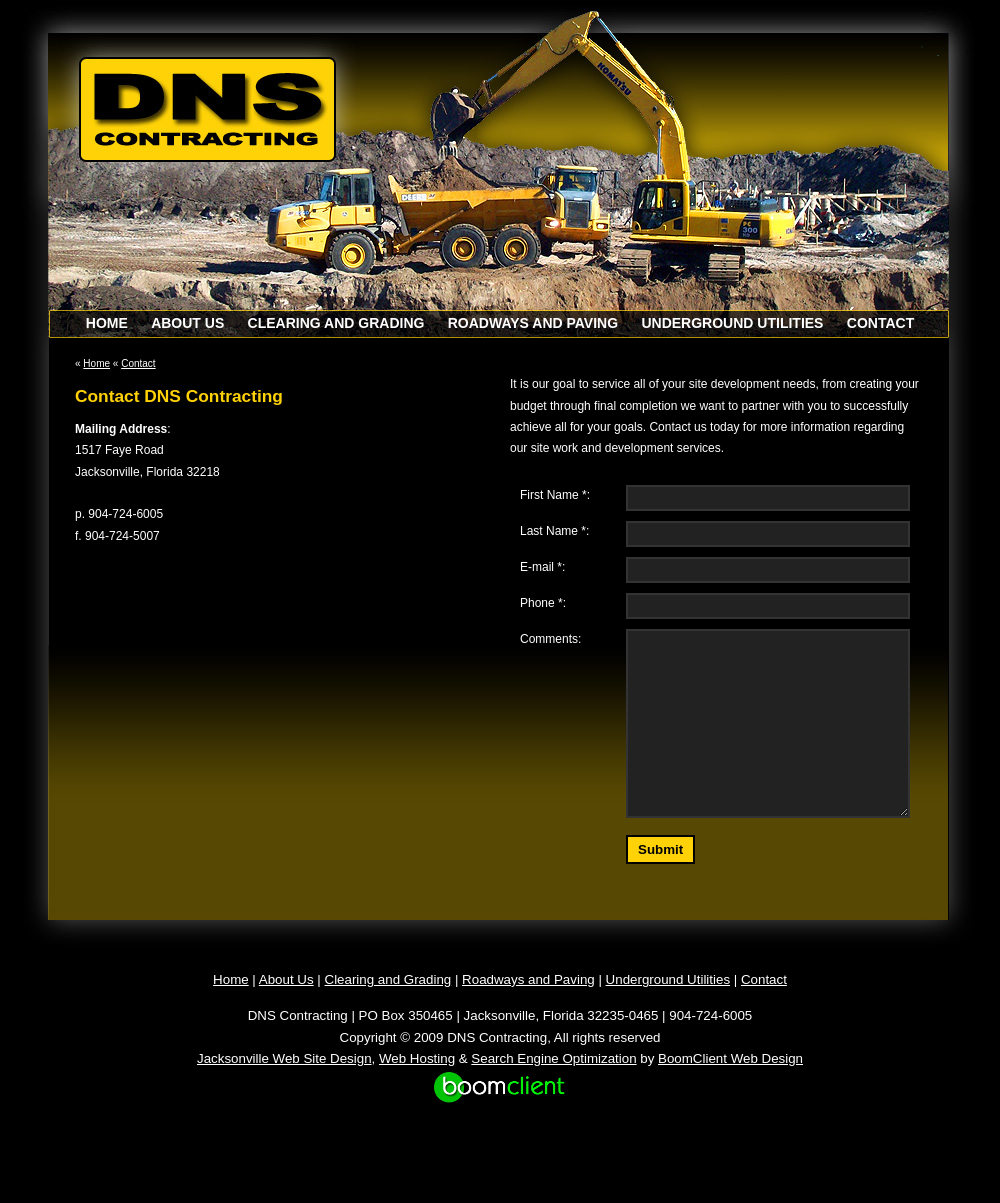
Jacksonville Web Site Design (284, 1058)
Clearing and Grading (336, 323)
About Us (187, 323)
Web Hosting (417, 1058)
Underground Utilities (732, 323)
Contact (880, 323)
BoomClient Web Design (730, 1058)
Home (107, 323)
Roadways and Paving (533, 323)
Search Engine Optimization (553, 1058)
